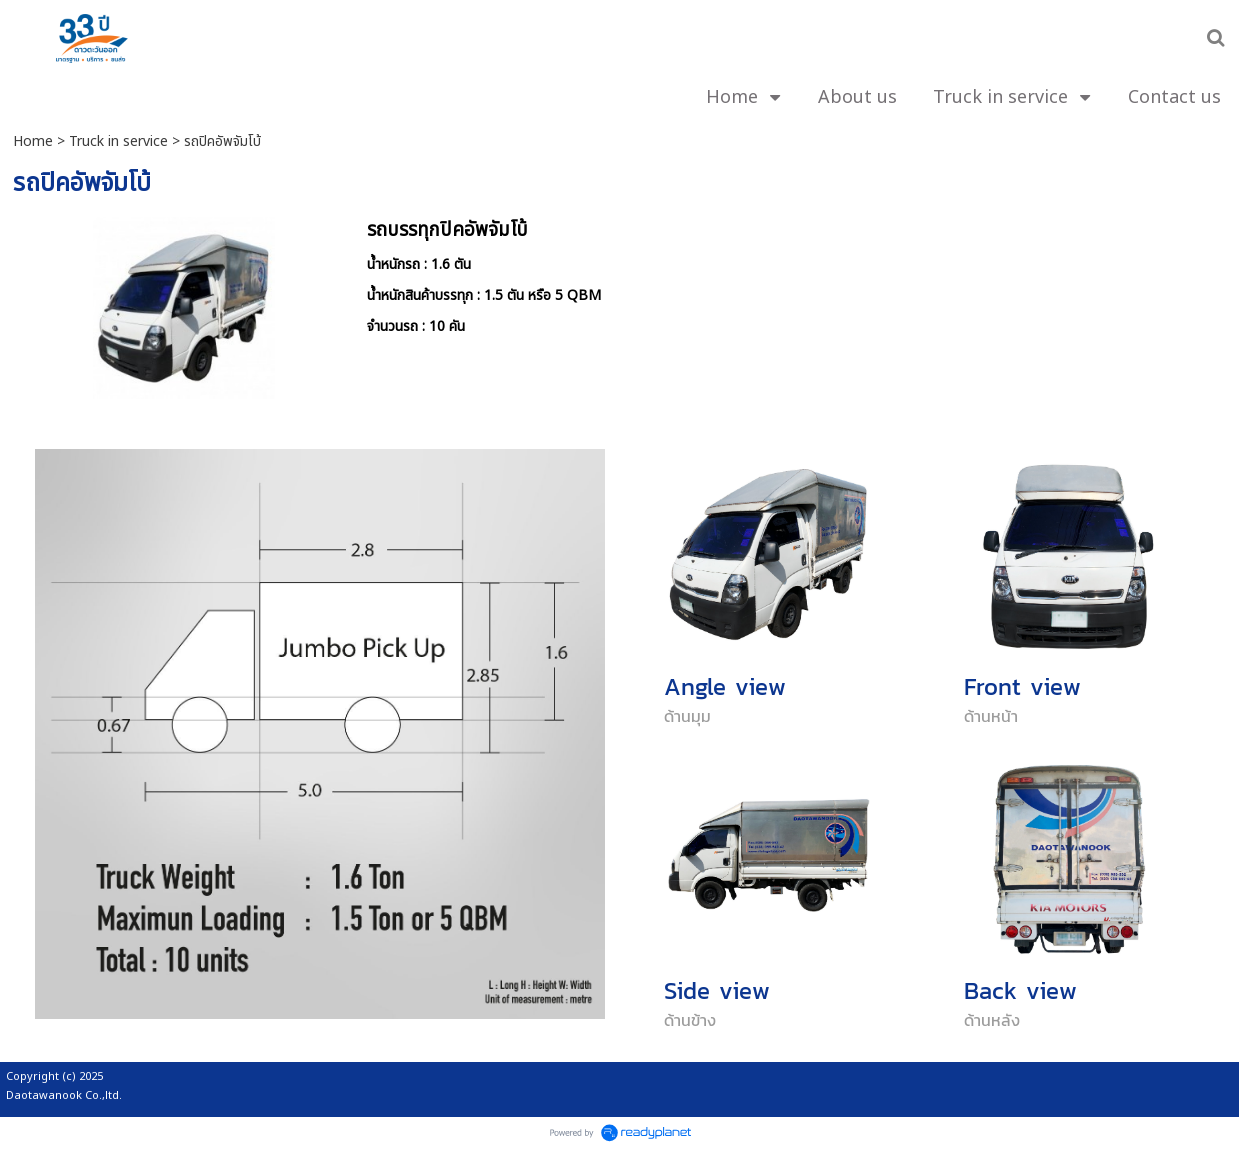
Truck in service (118, 141)
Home (33, 141)
